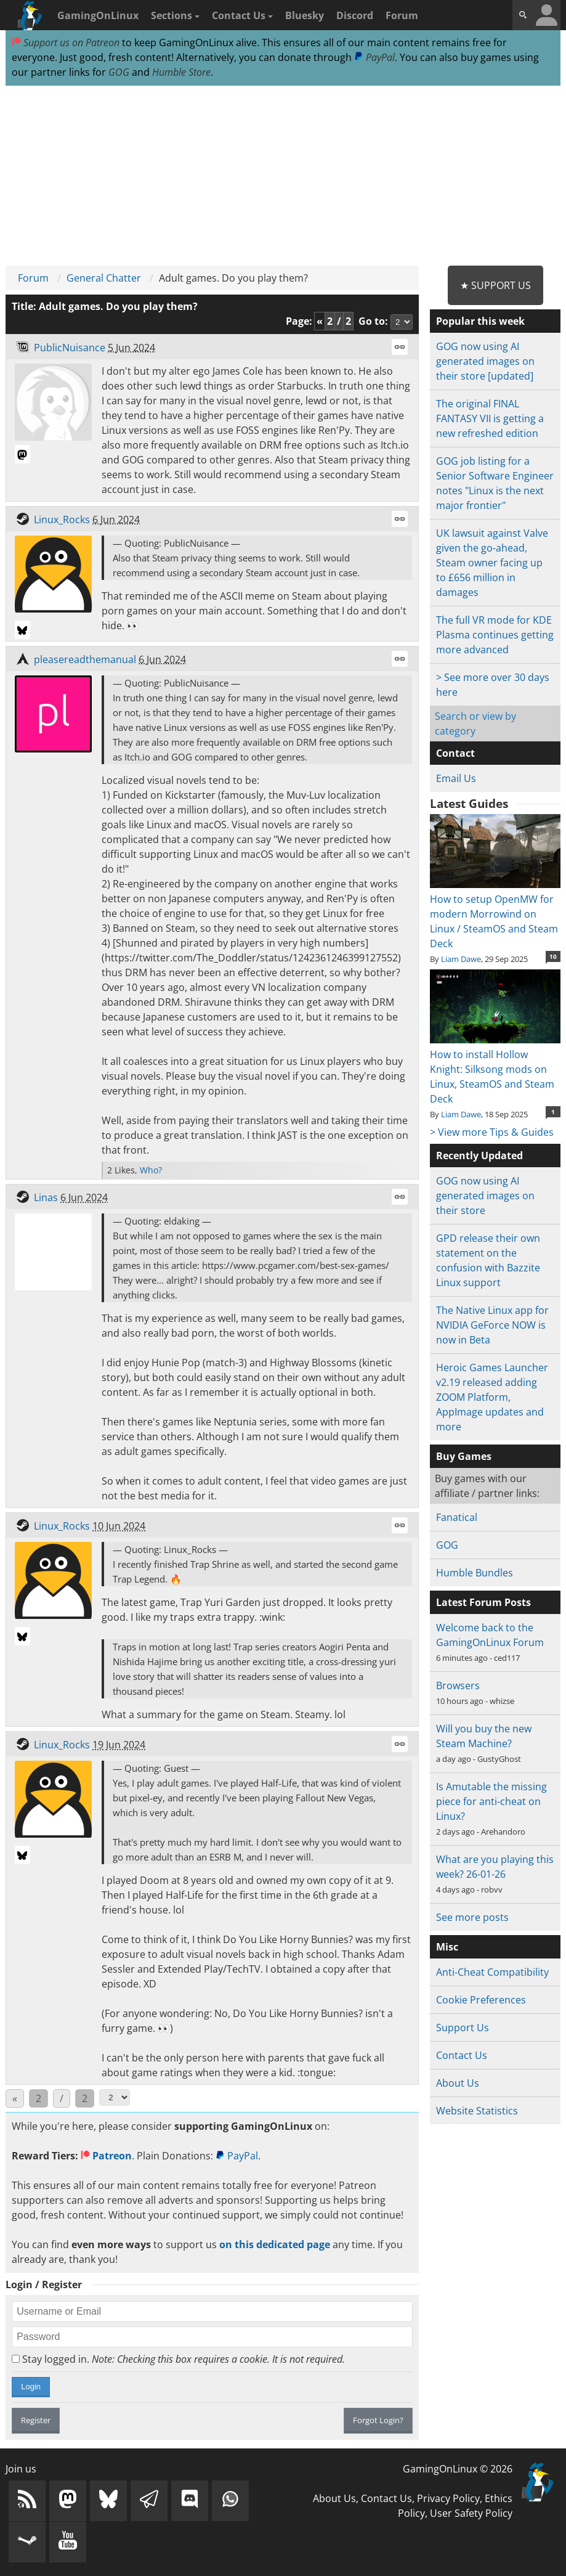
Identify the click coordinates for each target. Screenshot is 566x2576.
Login (31, 2386)
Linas (46, 1197)
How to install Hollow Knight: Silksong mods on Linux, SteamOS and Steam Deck (495, 1069)
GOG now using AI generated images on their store (485, 1195)
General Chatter (104, 278)
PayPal (374, 57)
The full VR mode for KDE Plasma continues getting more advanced (495, 634)
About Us (457, 2083)
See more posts (472, 1917)
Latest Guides (469, 803)
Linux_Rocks (62, 519)
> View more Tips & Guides (492, 1132)
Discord (354, 15)
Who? (151, 1170)
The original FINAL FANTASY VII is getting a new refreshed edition (490, 418)
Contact (455, 753)
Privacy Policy (448, 2498)
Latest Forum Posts (483, 1602)
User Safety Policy (471, 2513)
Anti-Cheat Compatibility (492, 1972)
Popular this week (480, 321)
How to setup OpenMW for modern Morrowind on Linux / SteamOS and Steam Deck (495, 914)
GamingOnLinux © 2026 (457, 2469)
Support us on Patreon (65, 42)
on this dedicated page (274, 2244)
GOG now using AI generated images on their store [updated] (485, 361)
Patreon (106, 2155)
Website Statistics (477, 2110)
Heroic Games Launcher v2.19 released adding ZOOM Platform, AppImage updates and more (492, 1397)
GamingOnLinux (98, 15)
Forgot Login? (378, 2420)
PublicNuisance (69, 347)
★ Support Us (495, 285)
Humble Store (181, 72)
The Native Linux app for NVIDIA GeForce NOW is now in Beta (492, 1325)
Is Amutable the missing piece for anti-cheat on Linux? (491, 1801)
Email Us (456, 778)
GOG (118, 72)
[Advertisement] (283, 176)
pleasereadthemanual (85, 659)
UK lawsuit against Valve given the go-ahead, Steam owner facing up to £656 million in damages (492, 562)
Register (36, 2420)
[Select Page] (114, 2097)
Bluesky (304, 15)
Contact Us (242, 15)
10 (553, 956)
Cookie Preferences (481, 2000)
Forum (402, 15)
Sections (175, 15)
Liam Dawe (461, 958)
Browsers (458, 1685)
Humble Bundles (474, 1572)
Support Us (462, 2027)
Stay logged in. (178, 2359)
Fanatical (456, 1517)
